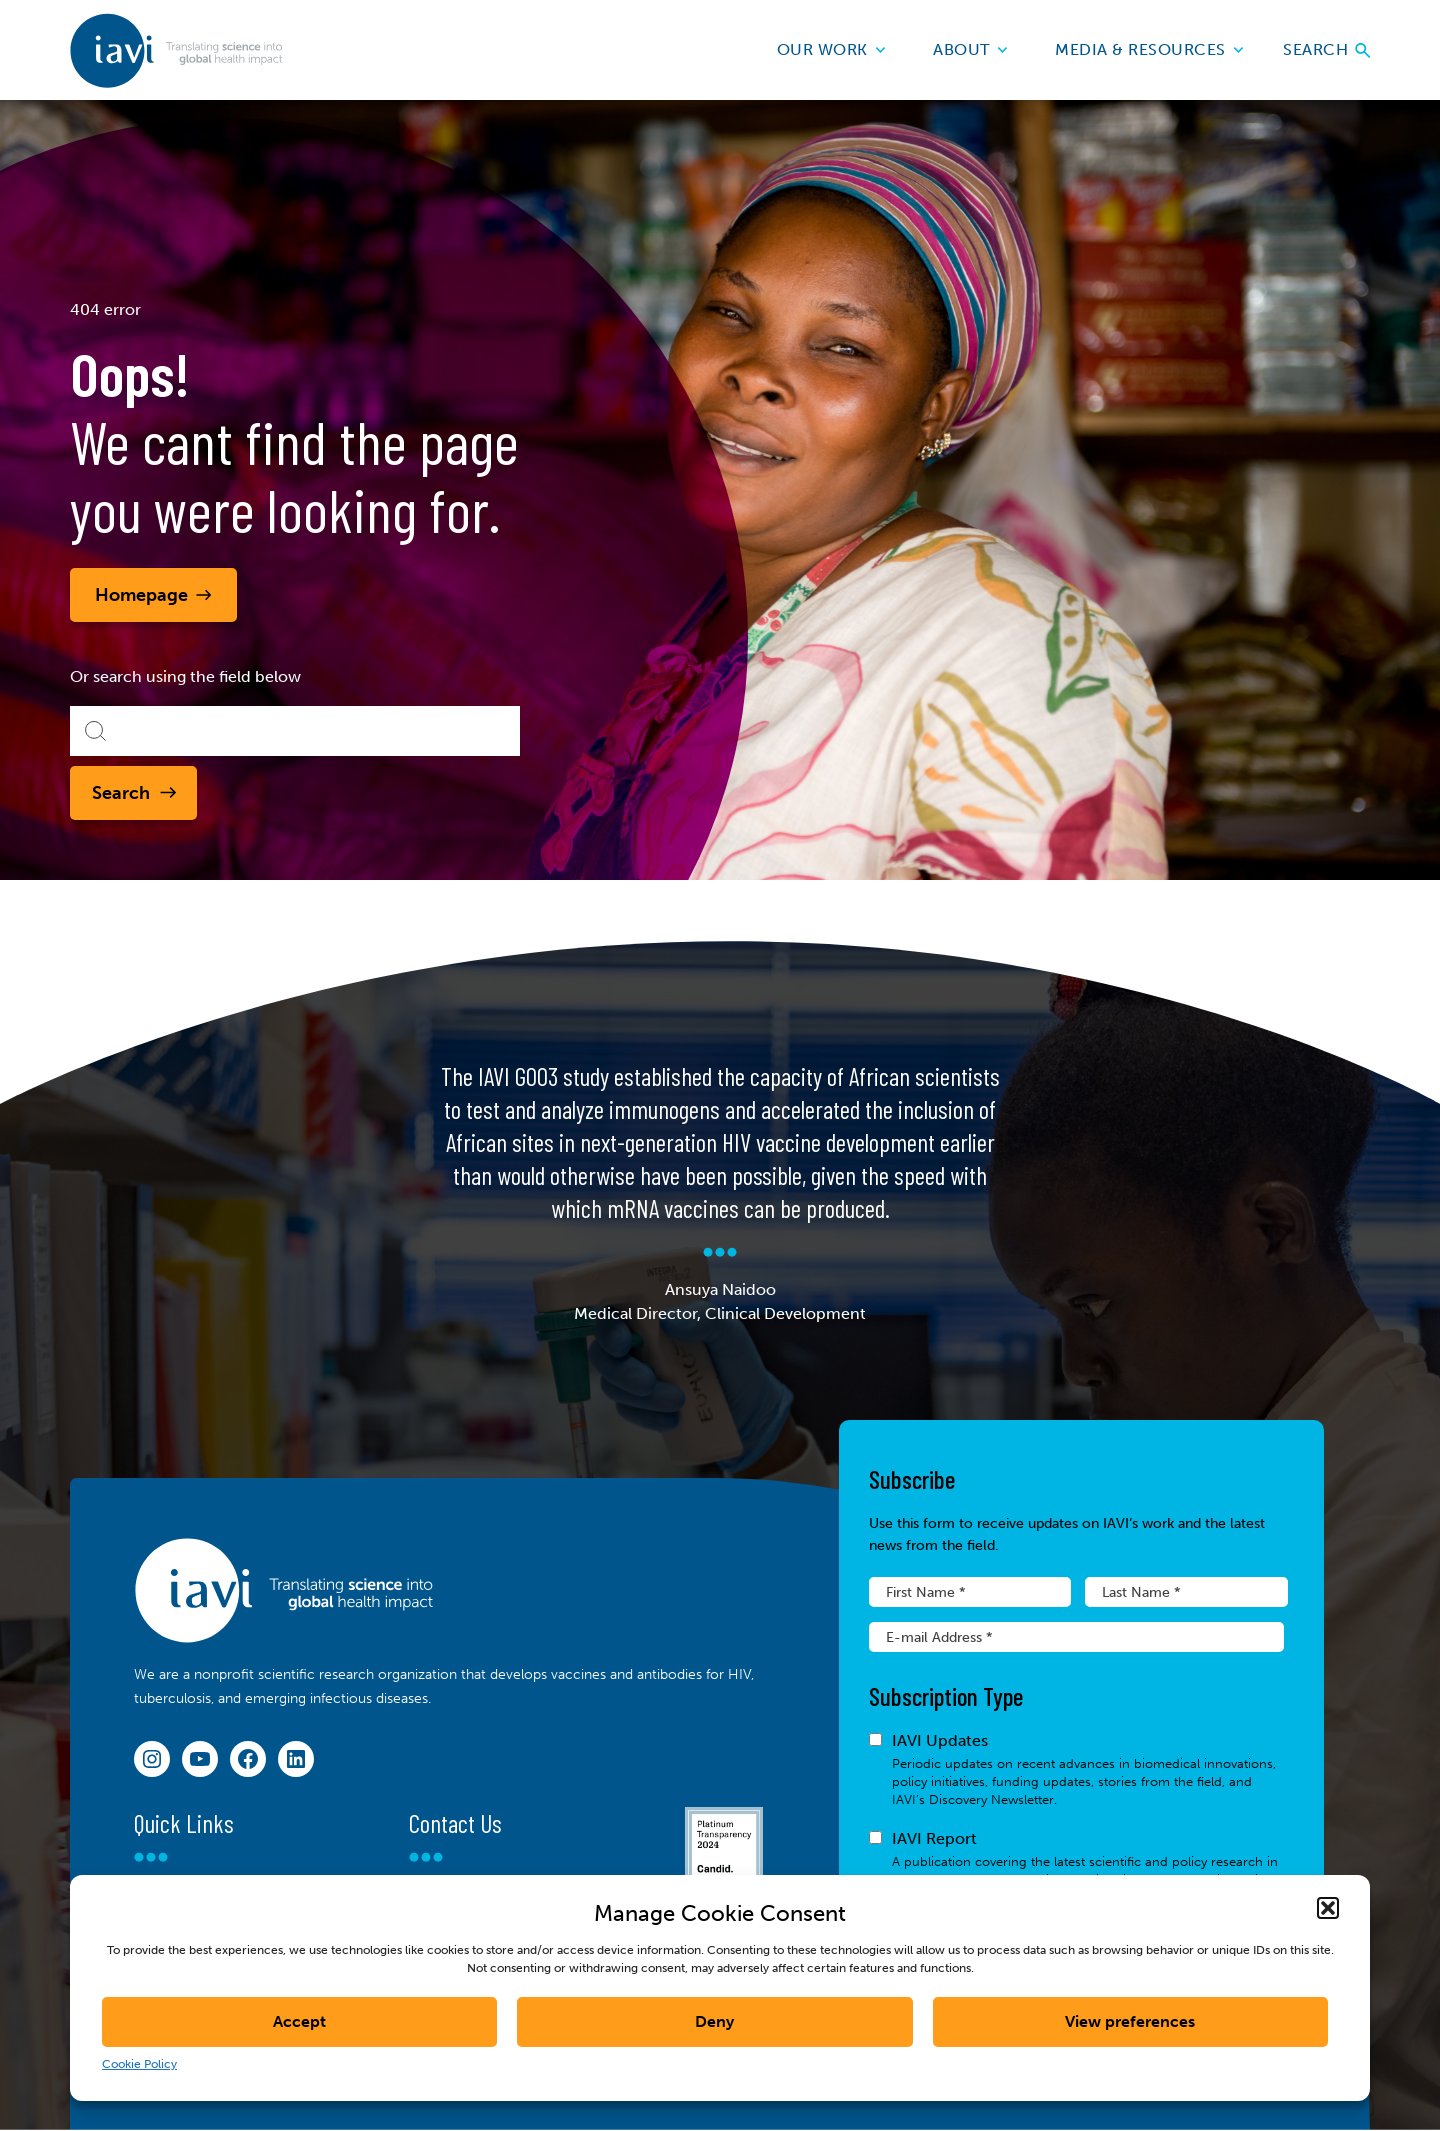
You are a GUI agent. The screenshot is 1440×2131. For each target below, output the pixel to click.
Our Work (831, 49)
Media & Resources (1149, 49)
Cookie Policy (139, 2064)
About (970, 49)
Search (1326, 49)
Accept (299, 2021)
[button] (1328, 1908)
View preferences (1130, 2021)
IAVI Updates (1076, 1770)
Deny (714, 2021)
